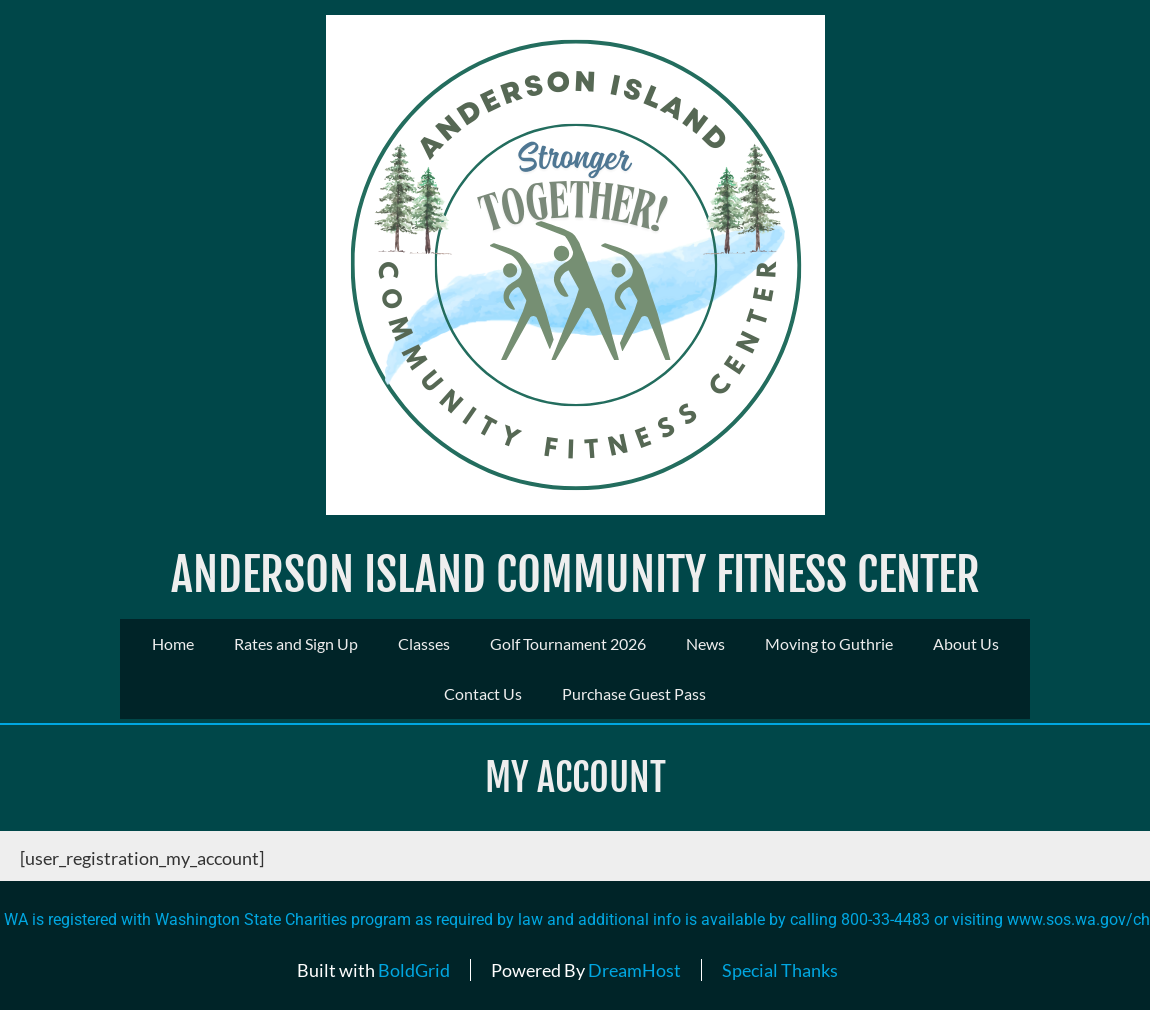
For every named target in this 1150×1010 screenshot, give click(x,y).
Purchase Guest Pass (634, 693)
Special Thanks (780, 970)
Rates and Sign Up (296, 643)
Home (173, 643)
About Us (966, 643)
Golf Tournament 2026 (568, 643)
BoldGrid (414, 970)
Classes (424, 643)
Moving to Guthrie (829, 643)
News (705, 643)
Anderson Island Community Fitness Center (575, 574)
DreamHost (634, 970)
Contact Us (483, 693)
